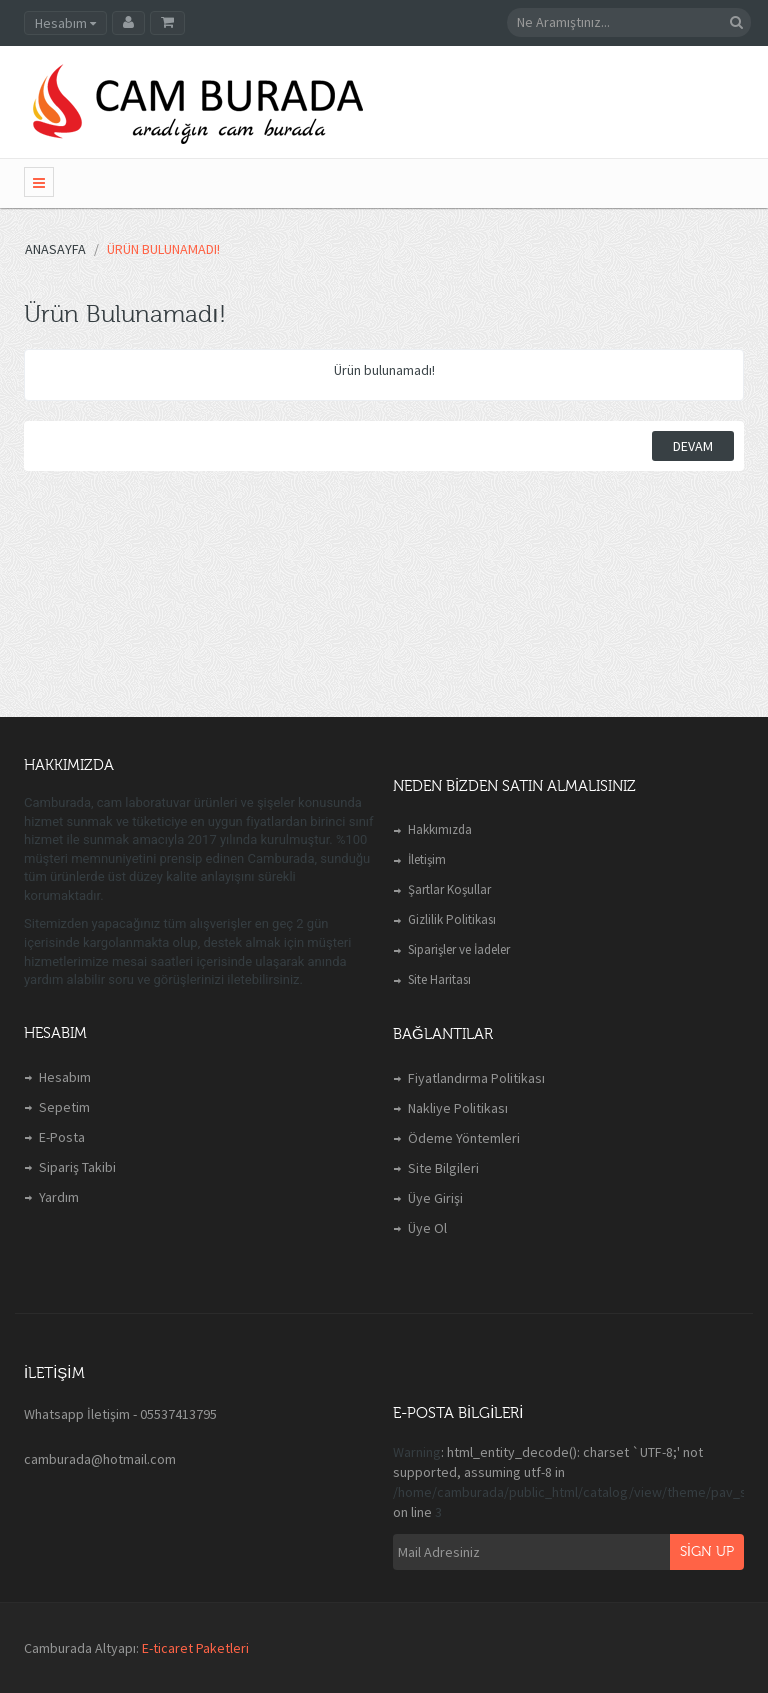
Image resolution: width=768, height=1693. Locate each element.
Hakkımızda (440, 829)
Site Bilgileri (443, 1168)
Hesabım (65, 1077)
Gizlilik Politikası (452, 919)
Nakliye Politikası (458, 1108)
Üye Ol (427, 1228)
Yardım (59, 1197)
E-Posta (62, 1137)
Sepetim (64, 1107)
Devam (693, 446)
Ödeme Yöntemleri (464, 1138)
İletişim (427, 859)
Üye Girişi (435, 1198)
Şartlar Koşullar (449, 889)
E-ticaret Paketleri (195, 1648)
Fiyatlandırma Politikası (476, 1078)
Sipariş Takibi (77, 1167)
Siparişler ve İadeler (459, 949)
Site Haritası (439, 979)
